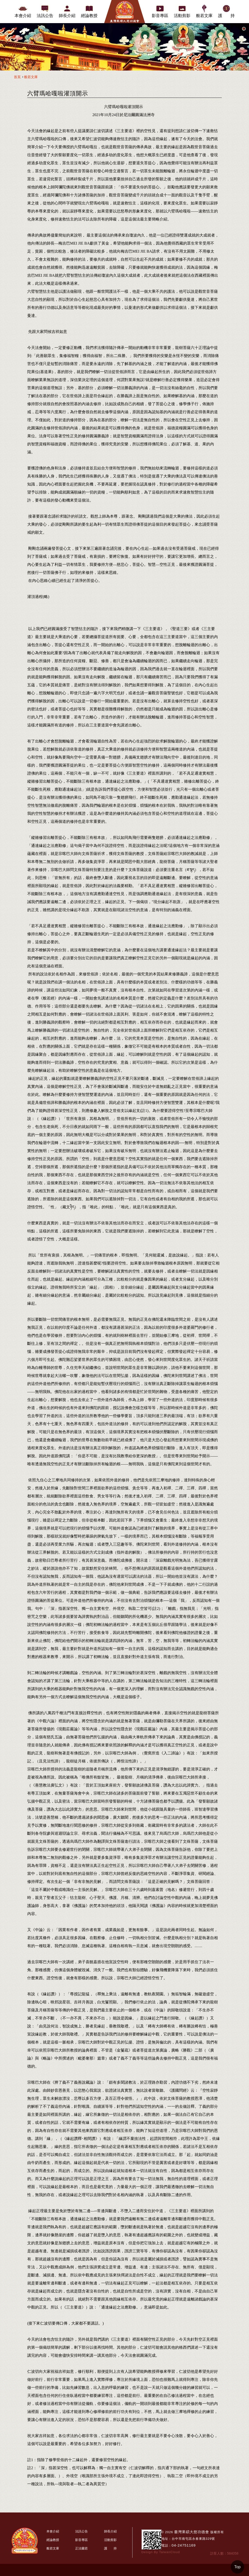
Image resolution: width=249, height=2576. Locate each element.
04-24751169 (184, 2545)
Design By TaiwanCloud (161, 2552)
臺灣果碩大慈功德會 (191, 2532)
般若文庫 (31, 77)
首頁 (17, 77)
